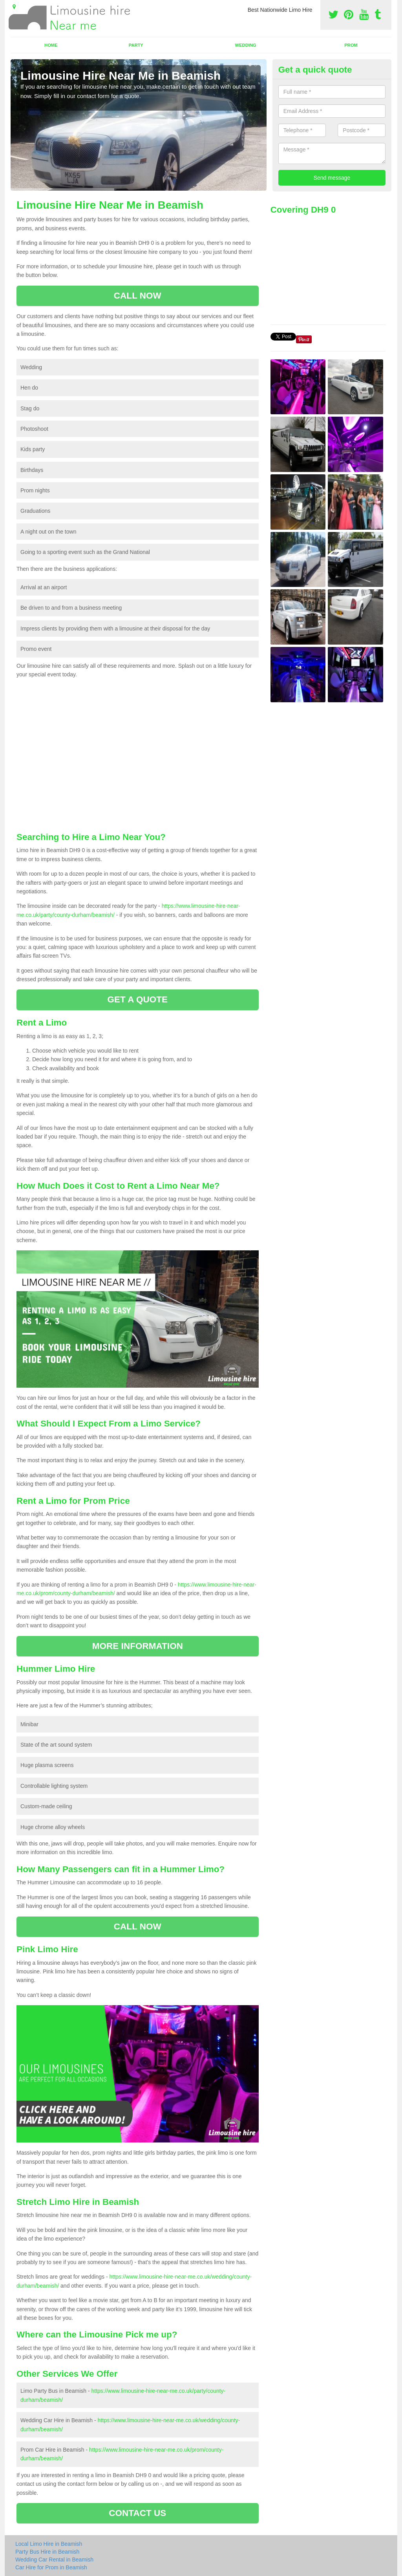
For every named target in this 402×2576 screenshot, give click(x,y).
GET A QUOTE (137, 999)
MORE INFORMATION (137, 1646)
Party (136, 45)
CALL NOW (137, 296)
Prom (351, 45)
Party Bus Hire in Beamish (47, 2552)
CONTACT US (137, 2513)
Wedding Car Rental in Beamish (54, 2559)
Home (51, 45)
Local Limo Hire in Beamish (48, 2544)
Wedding (245, 45)
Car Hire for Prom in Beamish (51, 2567)
